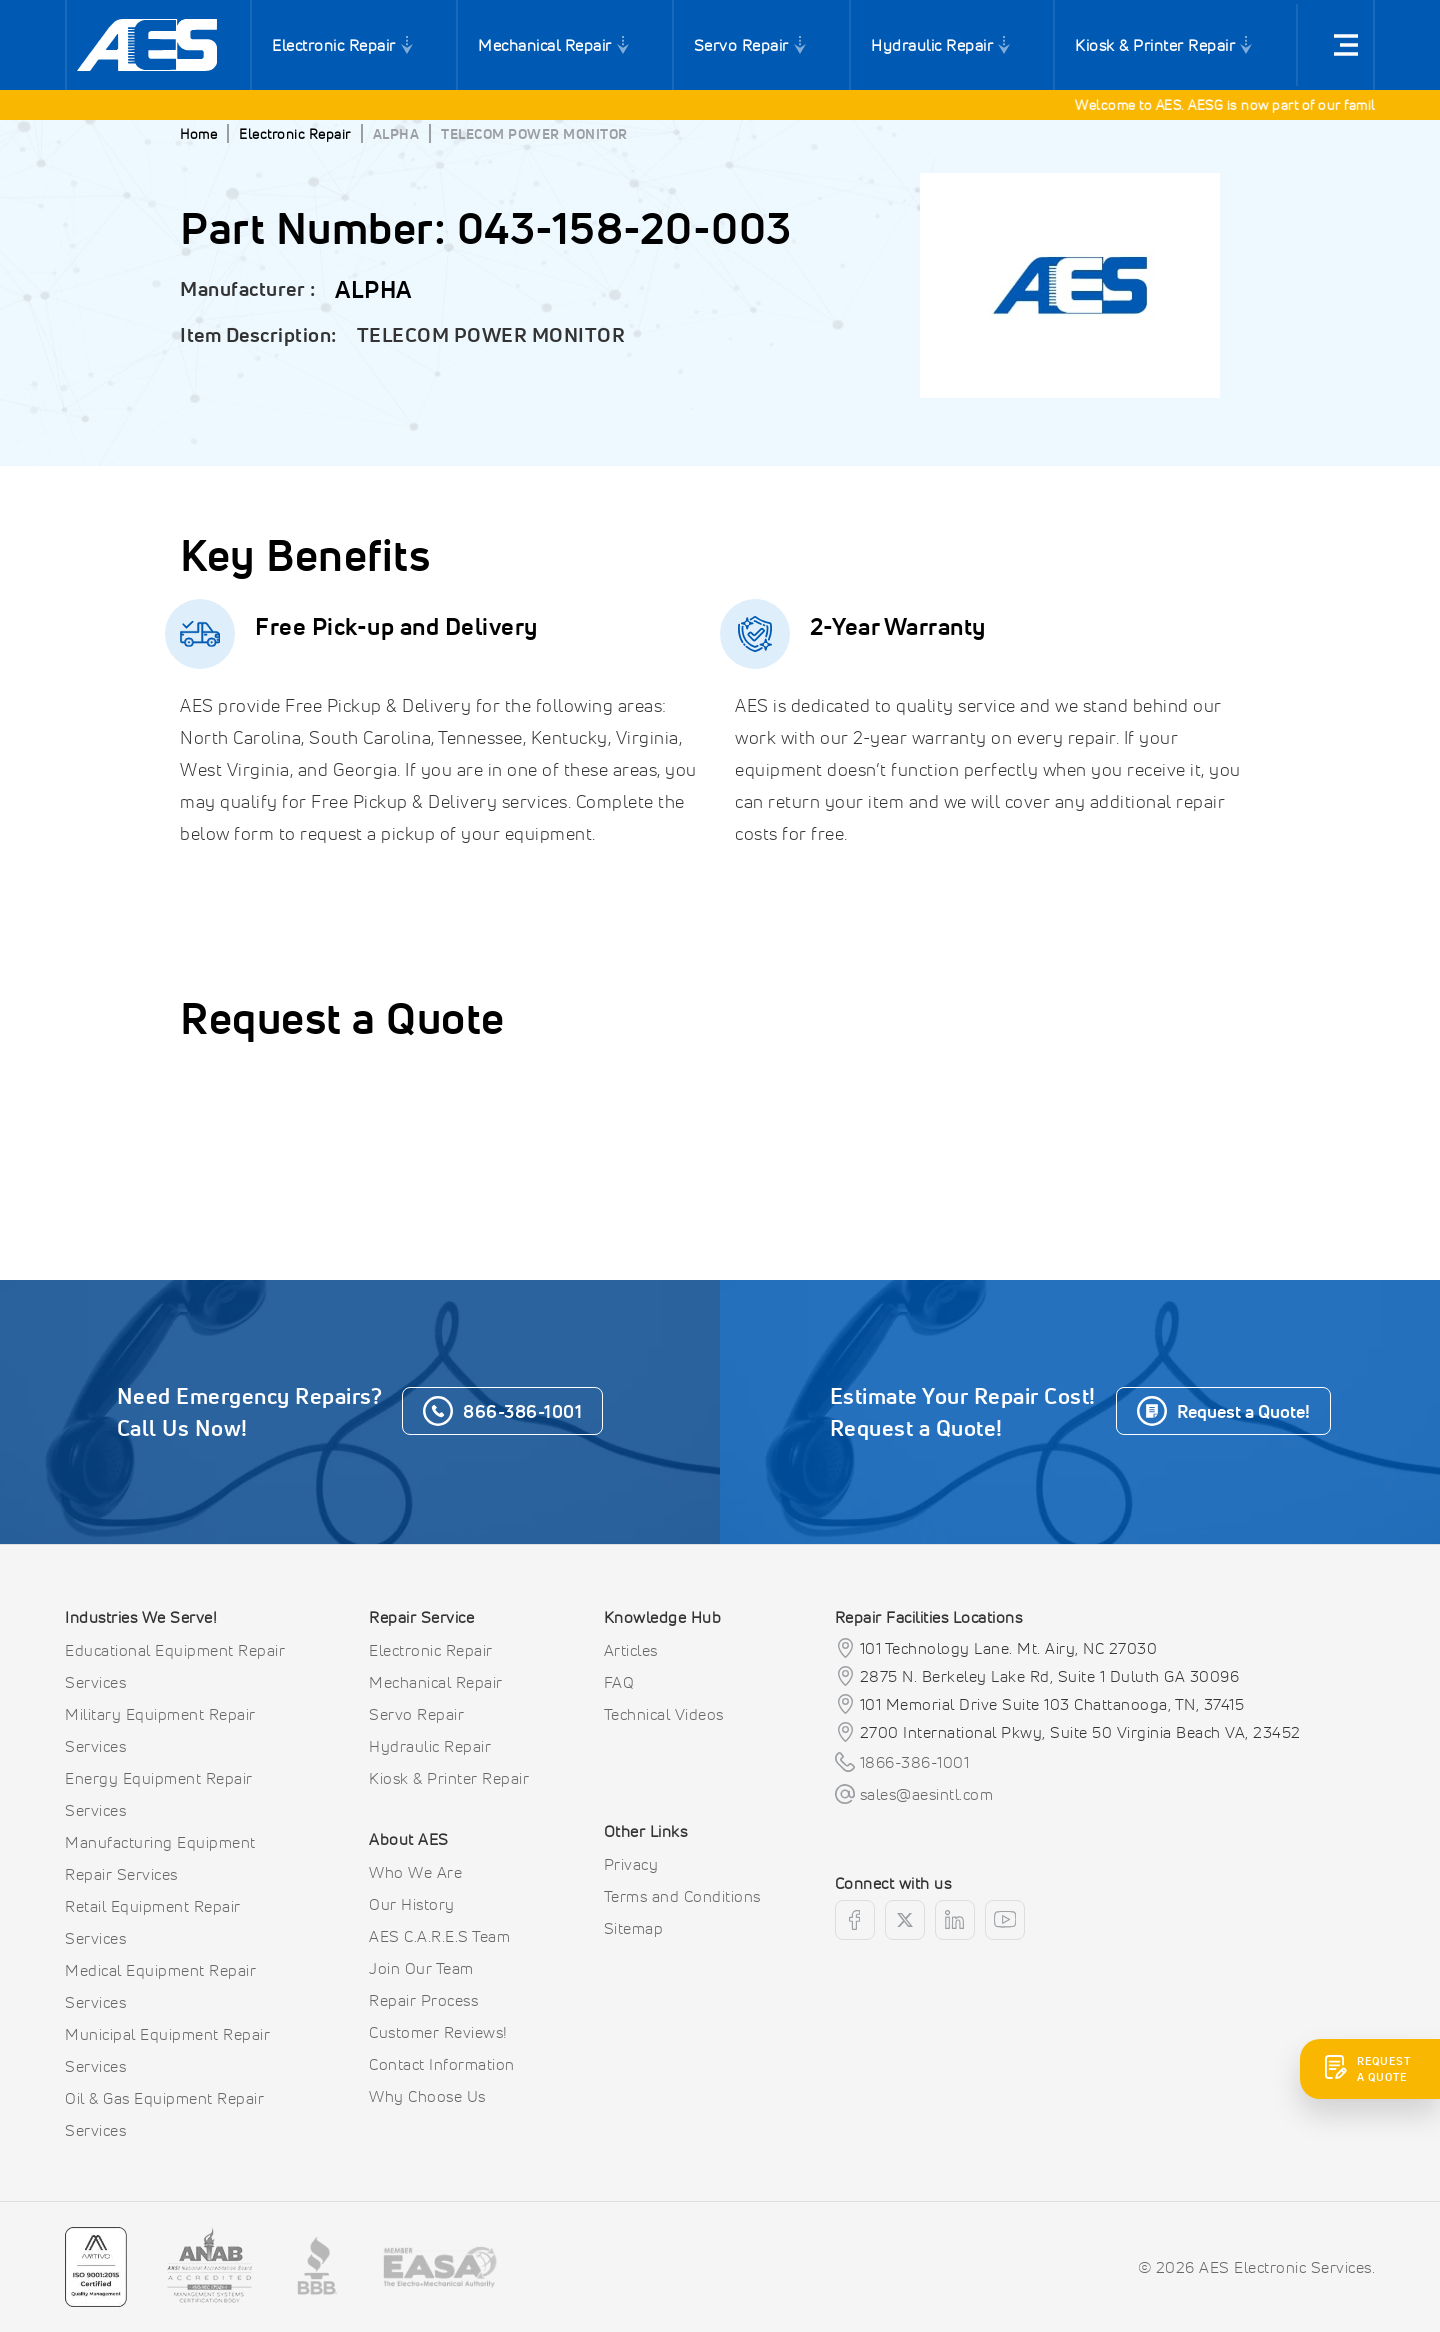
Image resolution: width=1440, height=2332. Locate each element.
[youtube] (1005, 1920)
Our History (412, 1904)
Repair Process (423, 2000)
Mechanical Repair (545, 45)
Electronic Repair (334, 45)
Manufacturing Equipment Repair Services (160, 1858)
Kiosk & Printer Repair (1155, 45)
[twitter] (905, 1920)
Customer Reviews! (438, 2032)
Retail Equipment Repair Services (153, 1922)
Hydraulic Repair (932, 45)
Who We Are (415, 1872)
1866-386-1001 (915, 1762)
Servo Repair (741, 45)
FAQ (619, 1682)
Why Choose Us (427, 2096)
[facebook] (855, 1920)
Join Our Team (421, 1968)
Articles (631, 1650)
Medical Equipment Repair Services (160, 1986)
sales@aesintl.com (927, 1794)
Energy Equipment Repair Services (159, 1794)
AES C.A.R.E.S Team (439, 1936)
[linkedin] (955, 1920)
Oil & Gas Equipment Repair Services (164, 2114)
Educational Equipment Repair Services (175, 1666)
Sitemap (634, 1928)
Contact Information (442, 2064)
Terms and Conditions (682, 1896)
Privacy (631, 1864)
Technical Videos (664, 1714)
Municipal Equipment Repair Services (167, 2050)
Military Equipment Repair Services (160, 1730)
